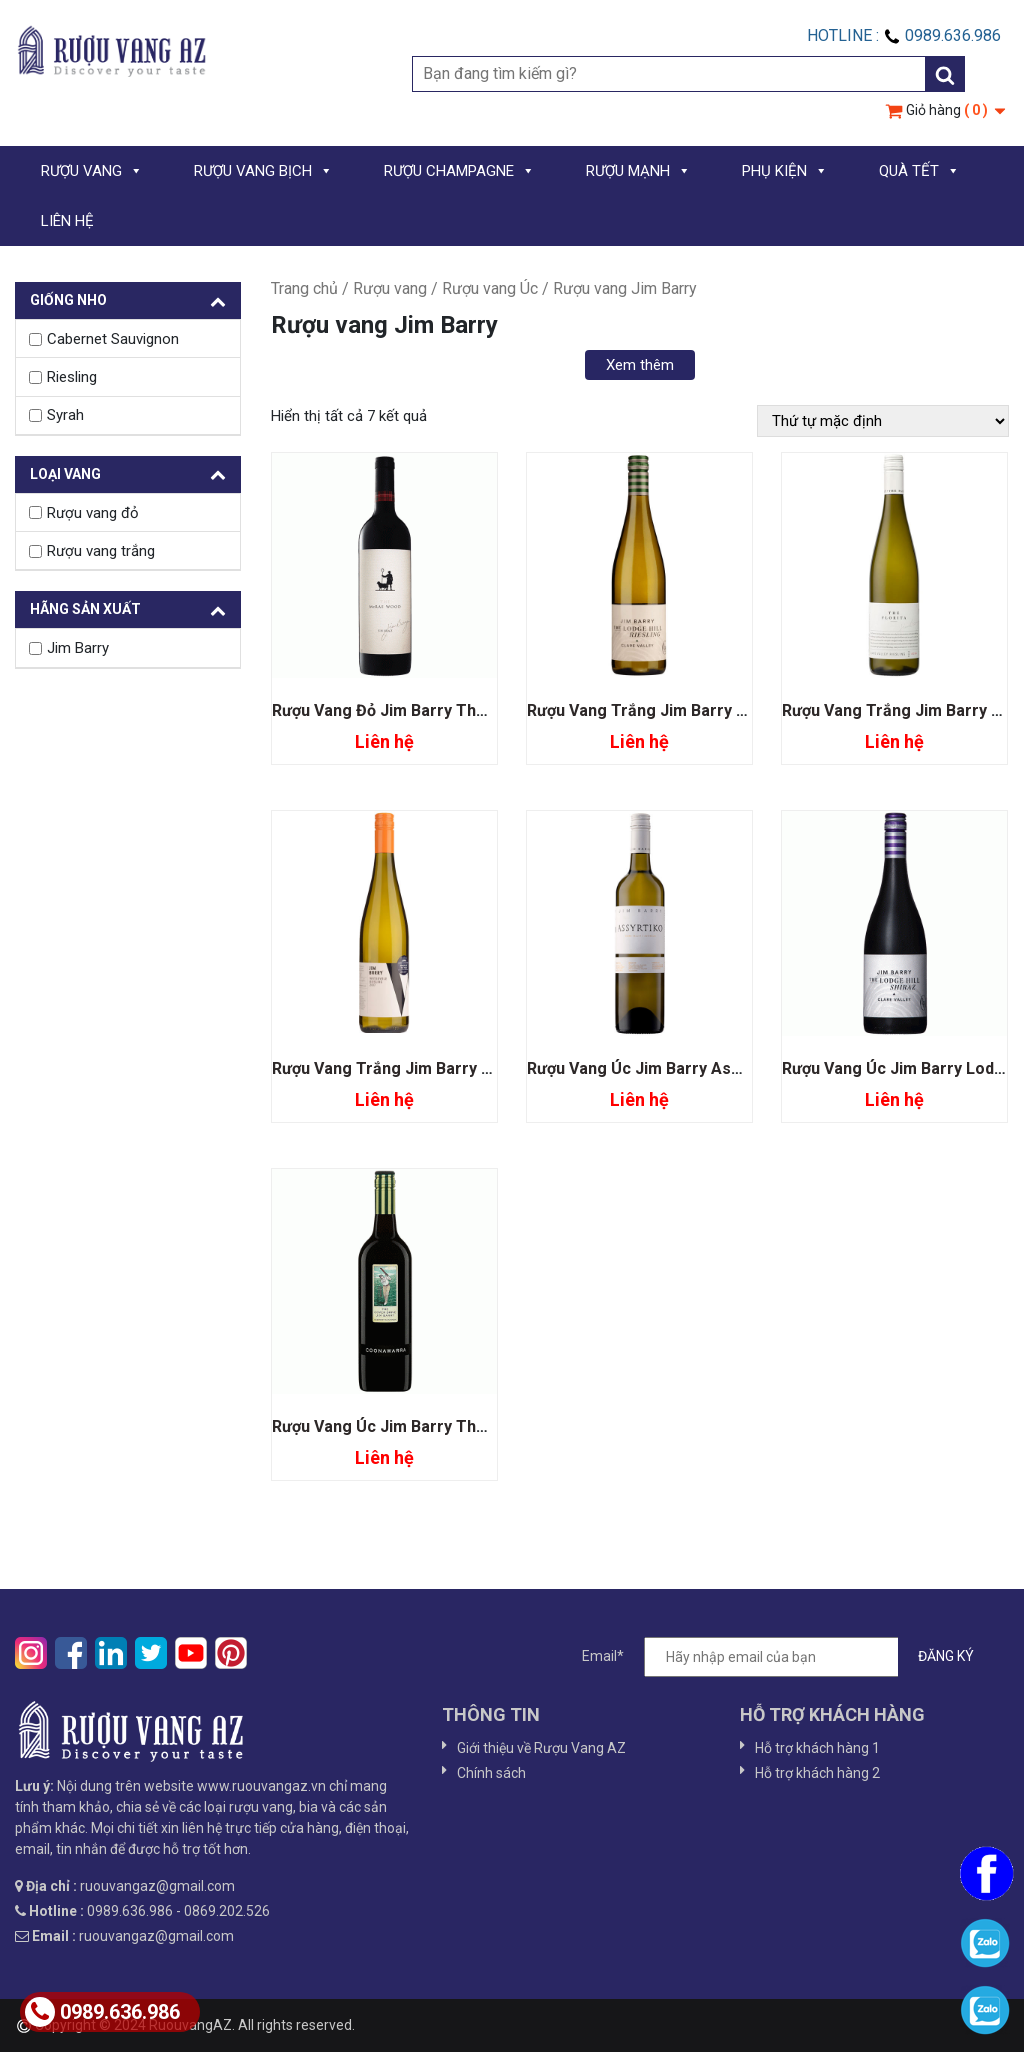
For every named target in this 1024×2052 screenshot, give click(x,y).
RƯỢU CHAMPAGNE (459, 171)
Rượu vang (390, 288)
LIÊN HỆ (67, 221)
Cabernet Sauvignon (113, 339)
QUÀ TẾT (919, 171)
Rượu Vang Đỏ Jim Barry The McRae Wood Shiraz (456, 710)
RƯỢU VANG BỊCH (263, 171)
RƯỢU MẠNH (638, 171)
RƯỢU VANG (92, 171)
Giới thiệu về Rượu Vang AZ (541, 1748)
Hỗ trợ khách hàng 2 (817, 1773)
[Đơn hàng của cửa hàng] (883, 421)
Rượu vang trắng (101, 551)
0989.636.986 (102, 2012)
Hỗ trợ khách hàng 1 (817, 1748)
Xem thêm (640, 365)
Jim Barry (78, 648)
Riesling (72, 377)
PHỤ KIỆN (785, 171)
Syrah (65, 415)
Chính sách (491, 1773)
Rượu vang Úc (490, 288)
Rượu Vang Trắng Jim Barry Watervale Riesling (447, 1068)
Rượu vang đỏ (93, 513)
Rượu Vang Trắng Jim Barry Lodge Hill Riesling (701, 710)
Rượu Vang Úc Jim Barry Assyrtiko (655, 1068)
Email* (788, 1657)
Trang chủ (304, 288)
